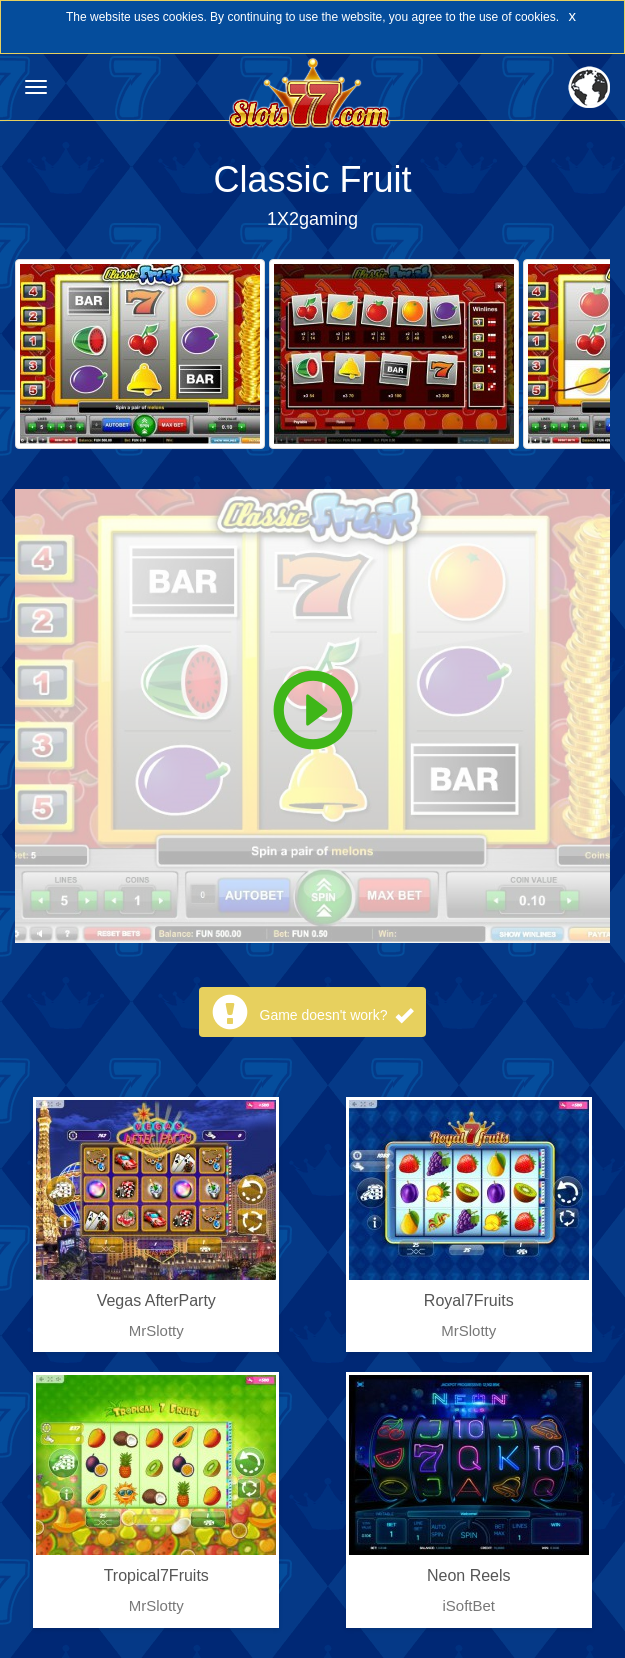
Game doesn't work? (337, 1015)
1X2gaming (312, 219)
